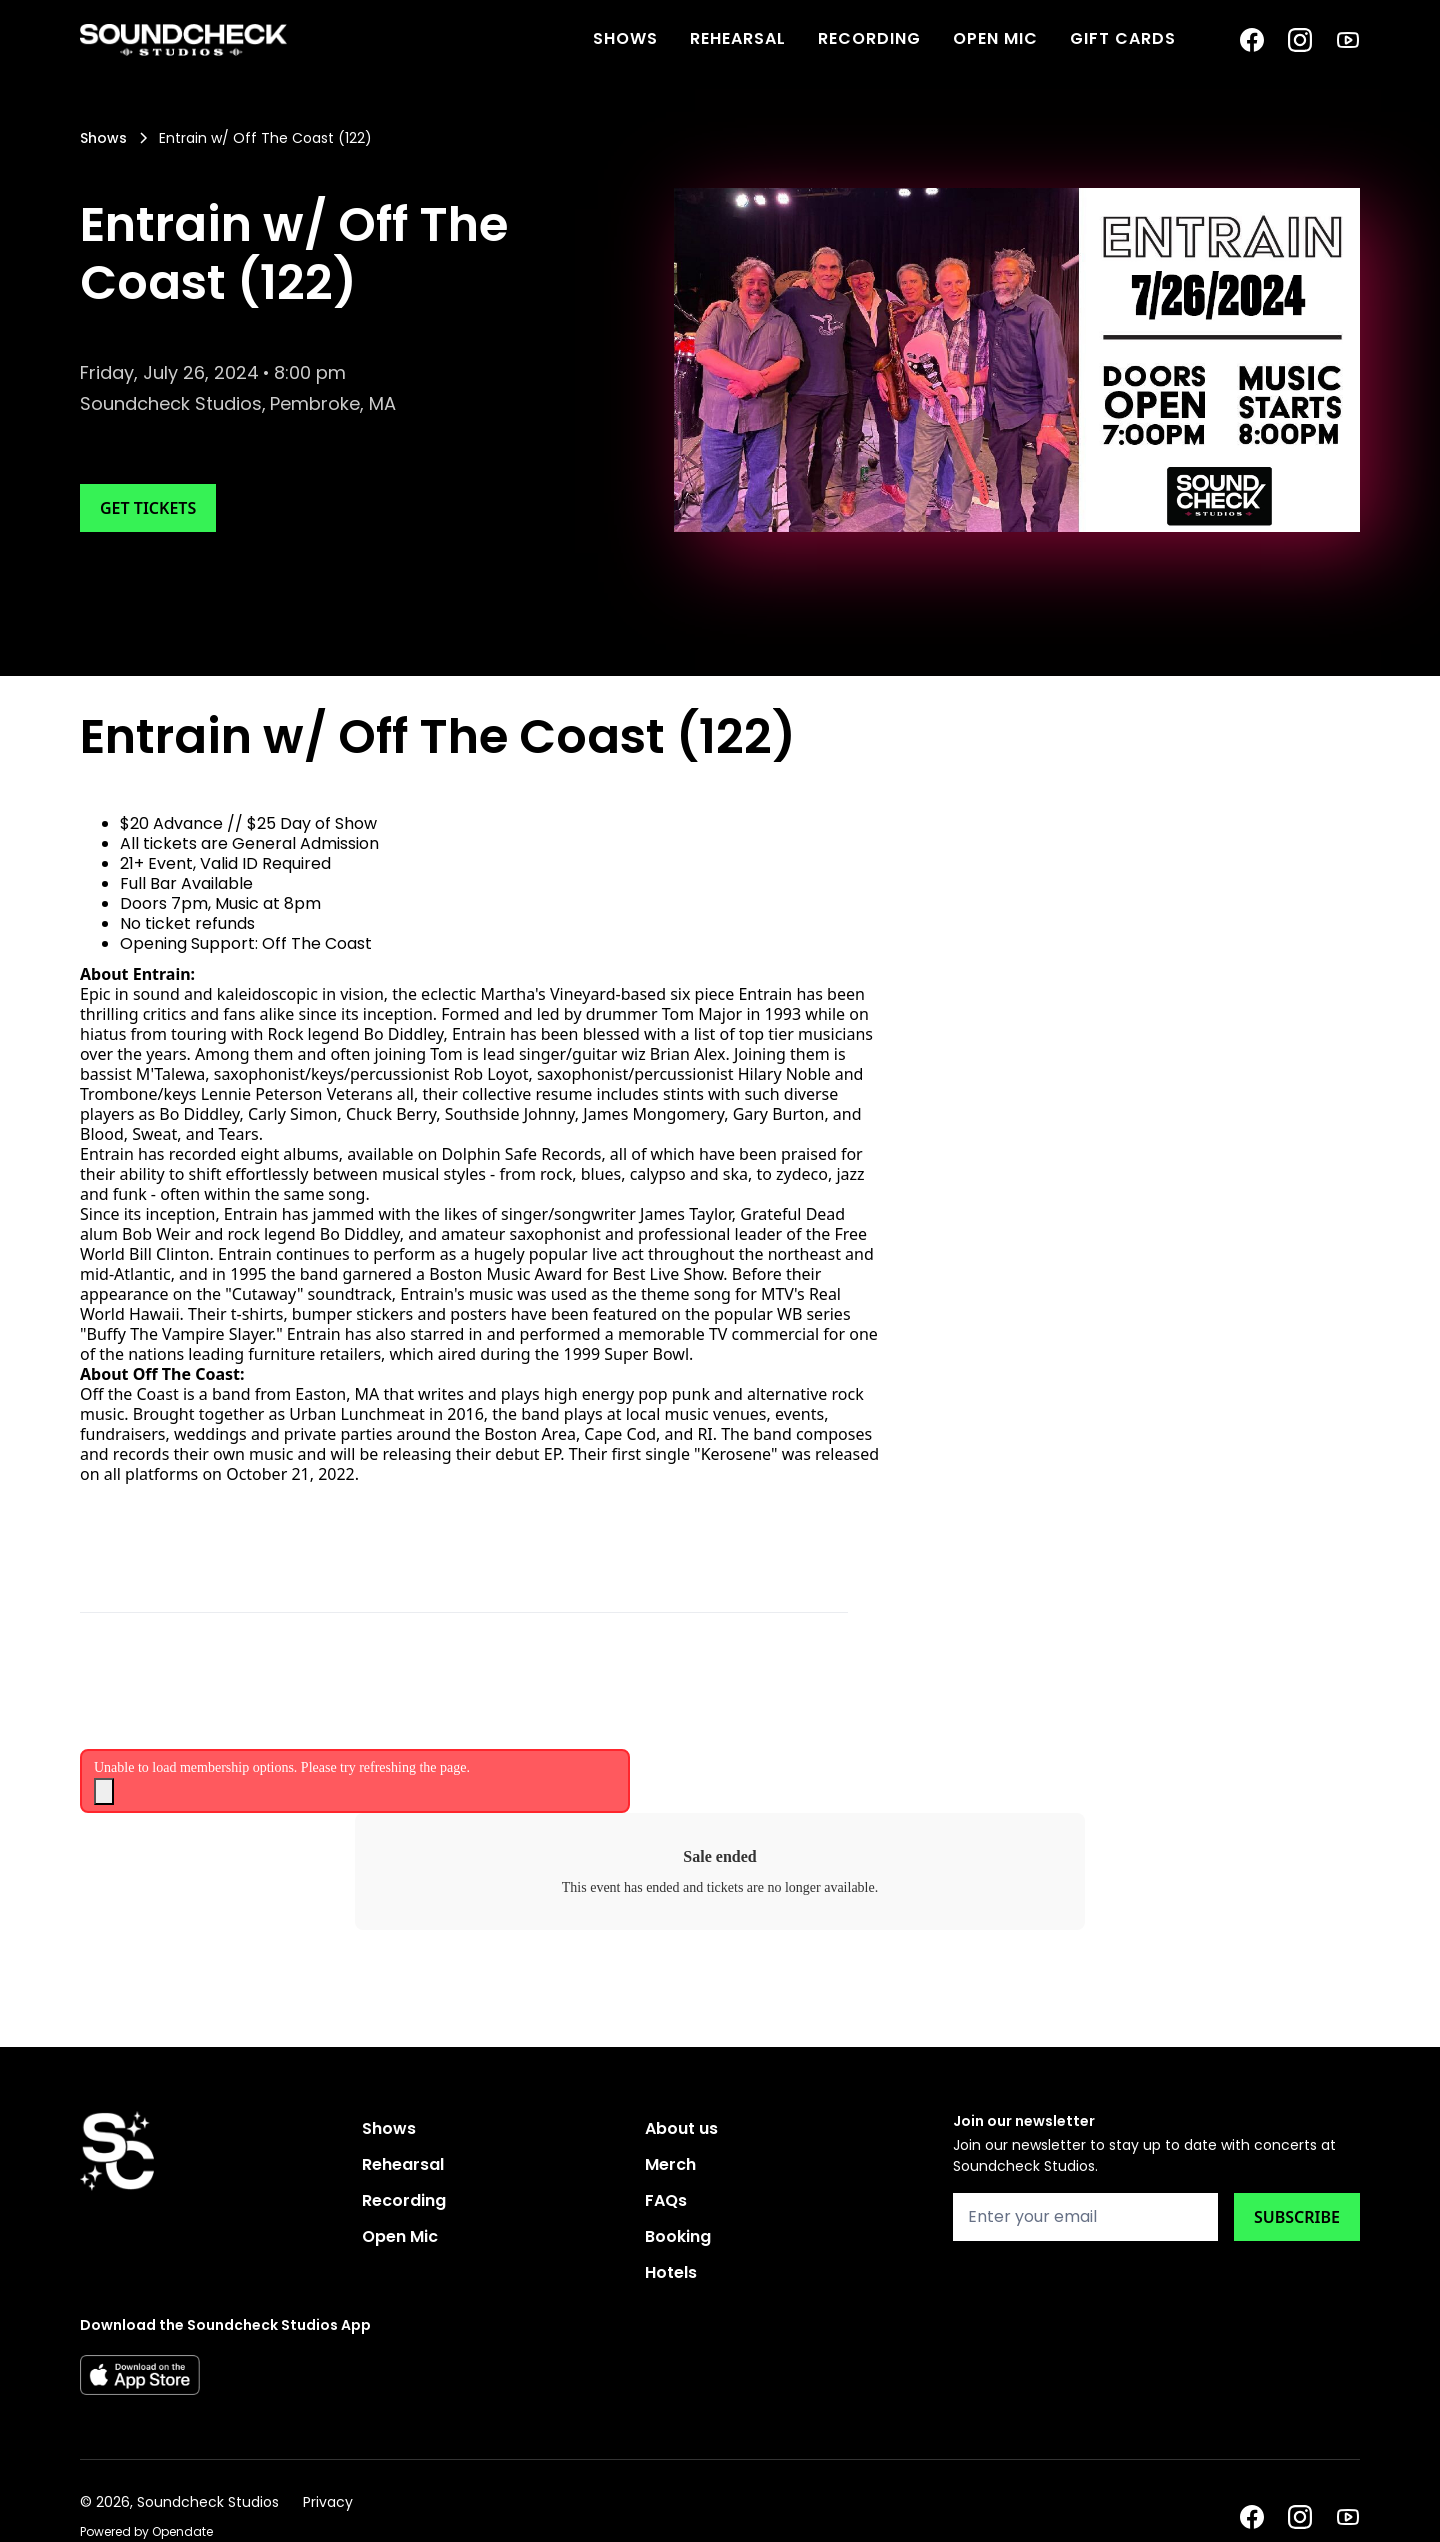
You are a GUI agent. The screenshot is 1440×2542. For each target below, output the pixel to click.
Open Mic (995, 38)
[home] (183, 40)
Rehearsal (738, 38)
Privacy (328, 2502)
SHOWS (625, 38)
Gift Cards (1123, 38)
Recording (869, 38)
